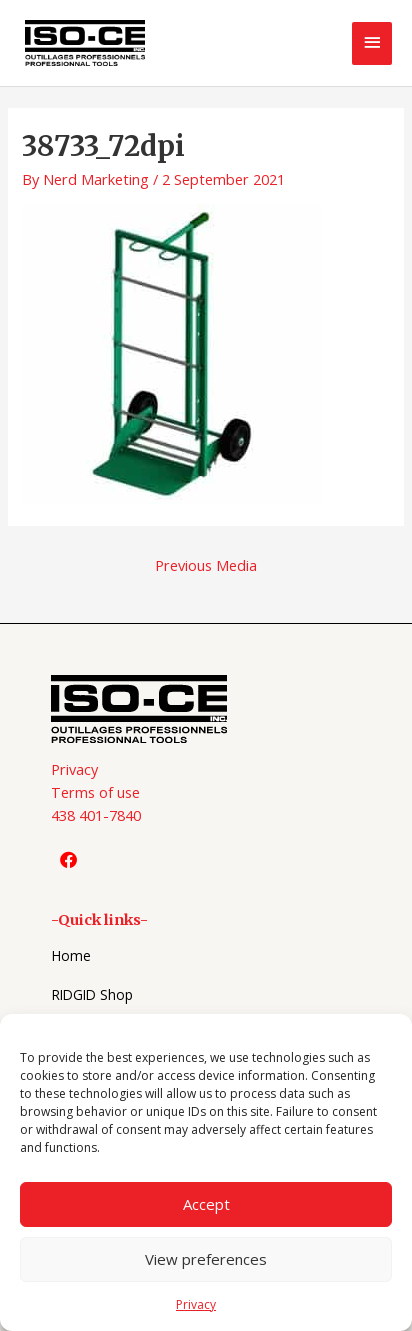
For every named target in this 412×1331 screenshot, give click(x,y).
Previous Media (206, 565)
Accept (206, 1204)
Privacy (196, 1304)
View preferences (206, 1259)
